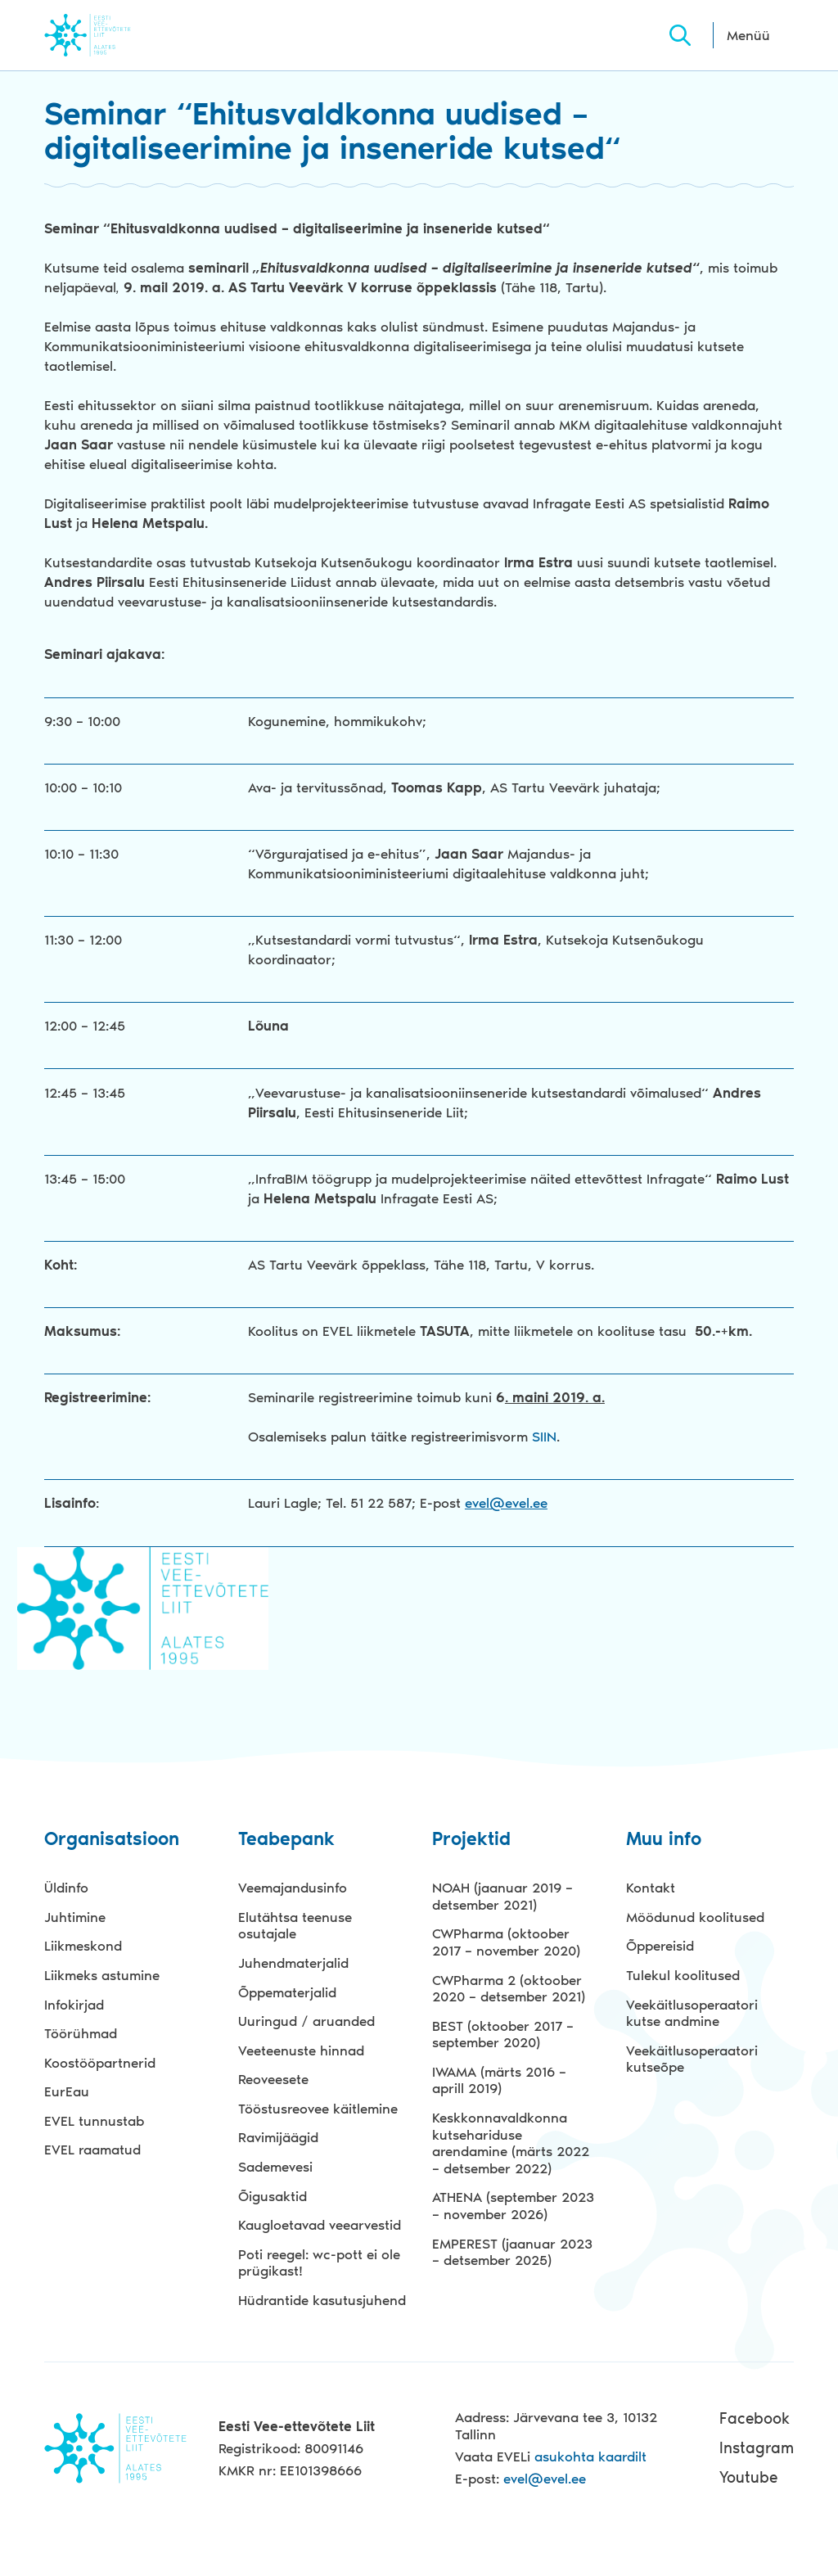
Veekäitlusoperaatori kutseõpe (692, 2059)
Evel (110, 35)
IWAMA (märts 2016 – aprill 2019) (499, 2080)
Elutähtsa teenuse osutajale (295, 1925)
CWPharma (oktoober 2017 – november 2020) (506, 1942)
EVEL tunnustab (94, 2121)
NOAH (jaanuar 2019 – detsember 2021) (502, 1896)
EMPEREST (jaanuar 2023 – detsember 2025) (512, 2252)
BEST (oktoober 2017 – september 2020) (503, 2034)
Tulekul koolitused (683, 1975)
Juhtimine (75, 1917)
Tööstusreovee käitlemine (318, 2108)
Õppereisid (660, 1946)
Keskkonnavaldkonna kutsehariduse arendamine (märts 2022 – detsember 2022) (510, 2143)
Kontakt (650, 1887)
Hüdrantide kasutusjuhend (322, 2300)
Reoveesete (273, 2079)
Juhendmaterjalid (293, 1963)
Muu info (663, 1839)
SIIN (542, 1436)
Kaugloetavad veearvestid (319, 2225)
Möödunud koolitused (695, 1917)
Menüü (748, 35)
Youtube (748, 2477)
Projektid (471, 1839)
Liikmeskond (83, 1946)
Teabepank (286, 1839)
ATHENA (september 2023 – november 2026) (513, 2205)
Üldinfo (66, 1887)
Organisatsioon (111, 1839)
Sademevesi (275, 2167)
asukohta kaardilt (590, 2456)
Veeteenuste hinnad (301, 2050)
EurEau (66, 2091)
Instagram (756, 2447)
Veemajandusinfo (292, 1887)
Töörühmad (80, 2033)
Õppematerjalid (287, 1992)
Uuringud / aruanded (306, 2021)
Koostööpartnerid (99, 2063)
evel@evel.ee (506, 1503)
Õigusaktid (272, 2196)
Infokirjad (74, 2004)
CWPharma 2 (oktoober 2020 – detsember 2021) (508, 1988)
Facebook (754, 2418)
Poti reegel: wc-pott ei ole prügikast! (319, 2263)
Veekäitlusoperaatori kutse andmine (692, 2013)
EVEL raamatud (92, 2149)
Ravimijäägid (278, 2137)
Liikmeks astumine (102, 1975)
